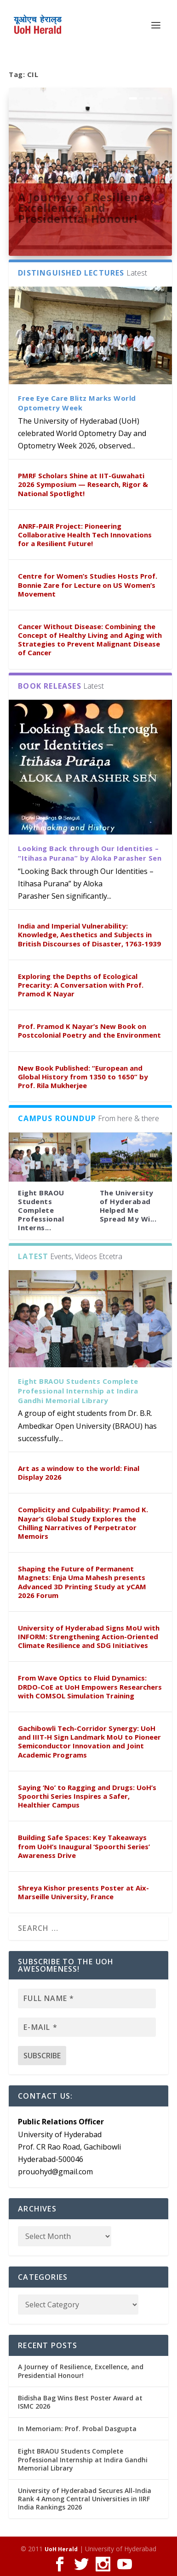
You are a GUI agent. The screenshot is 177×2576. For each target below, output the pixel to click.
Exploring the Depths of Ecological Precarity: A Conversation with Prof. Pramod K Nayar (80, 985)
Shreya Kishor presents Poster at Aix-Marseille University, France (83, 1892)
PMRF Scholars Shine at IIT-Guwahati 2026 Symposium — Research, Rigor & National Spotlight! (83, 484)
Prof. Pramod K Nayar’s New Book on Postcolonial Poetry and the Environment (89, 1030)
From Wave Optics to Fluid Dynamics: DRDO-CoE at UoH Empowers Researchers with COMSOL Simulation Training (90, 1686)
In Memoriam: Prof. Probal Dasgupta (77, 2428)
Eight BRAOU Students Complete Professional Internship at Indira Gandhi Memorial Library (78, 1390)
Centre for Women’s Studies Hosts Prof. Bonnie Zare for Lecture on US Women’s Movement (87, 584)
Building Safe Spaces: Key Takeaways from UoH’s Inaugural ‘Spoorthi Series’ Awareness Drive (84, 1846)
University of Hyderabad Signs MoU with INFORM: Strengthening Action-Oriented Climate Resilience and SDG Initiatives (89, 1636)
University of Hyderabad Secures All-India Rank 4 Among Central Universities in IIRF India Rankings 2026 (84, 2498)
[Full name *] (87, 1998)
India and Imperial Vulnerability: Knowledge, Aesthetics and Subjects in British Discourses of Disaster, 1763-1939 (89, 934)
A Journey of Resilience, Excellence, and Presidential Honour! (86, 208)
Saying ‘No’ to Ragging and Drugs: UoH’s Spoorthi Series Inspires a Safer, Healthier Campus (87, 1796)
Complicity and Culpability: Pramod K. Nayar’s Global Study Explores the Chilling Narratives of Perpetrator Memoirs (83, 1523)
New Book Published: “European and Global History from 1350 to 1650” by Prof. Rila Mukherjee (83, 1076)
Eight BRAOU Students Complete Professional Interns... (41, 1210)
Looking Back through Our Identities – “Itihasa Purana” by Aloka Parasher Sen (89, 853)
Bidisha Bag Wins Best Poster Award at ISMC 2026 (80, 2402)
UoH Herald (61, 2549)
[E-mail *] (87, 2027)
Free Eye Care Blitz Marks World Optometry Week (77, 402)
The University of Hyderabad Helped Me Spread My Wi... (128, 1206)
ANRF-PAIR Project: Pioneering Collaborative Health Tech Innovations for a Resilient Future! (85, 534)
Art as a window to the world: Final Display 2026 (78, 1472)
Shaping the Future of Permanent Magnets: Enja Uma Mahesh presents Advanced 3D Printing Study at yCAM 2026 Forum (82, 1582)
